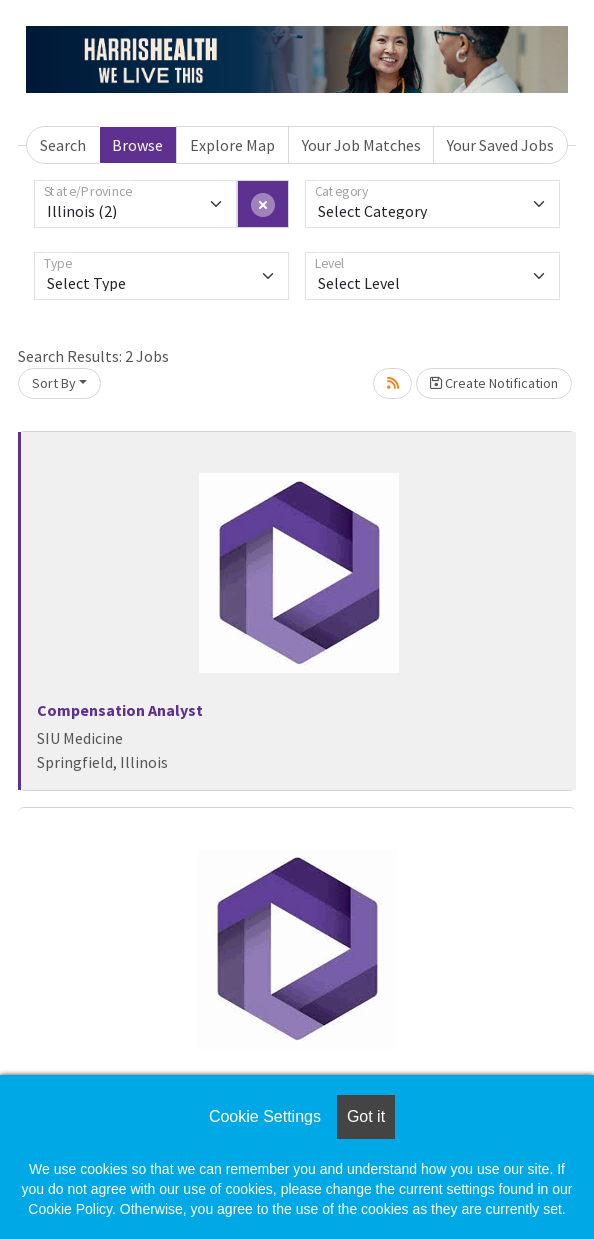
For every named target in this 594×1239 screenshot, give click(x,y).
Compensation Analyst (120, 710)
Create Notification (494, 383)
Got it (366, 1116)
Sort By (54, 383)
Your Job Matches (361, 145)
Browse (137, 145)
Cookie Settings (265, 1116)
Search (63, 145)
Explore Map (232, 145)
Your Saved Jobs (500, 145)
